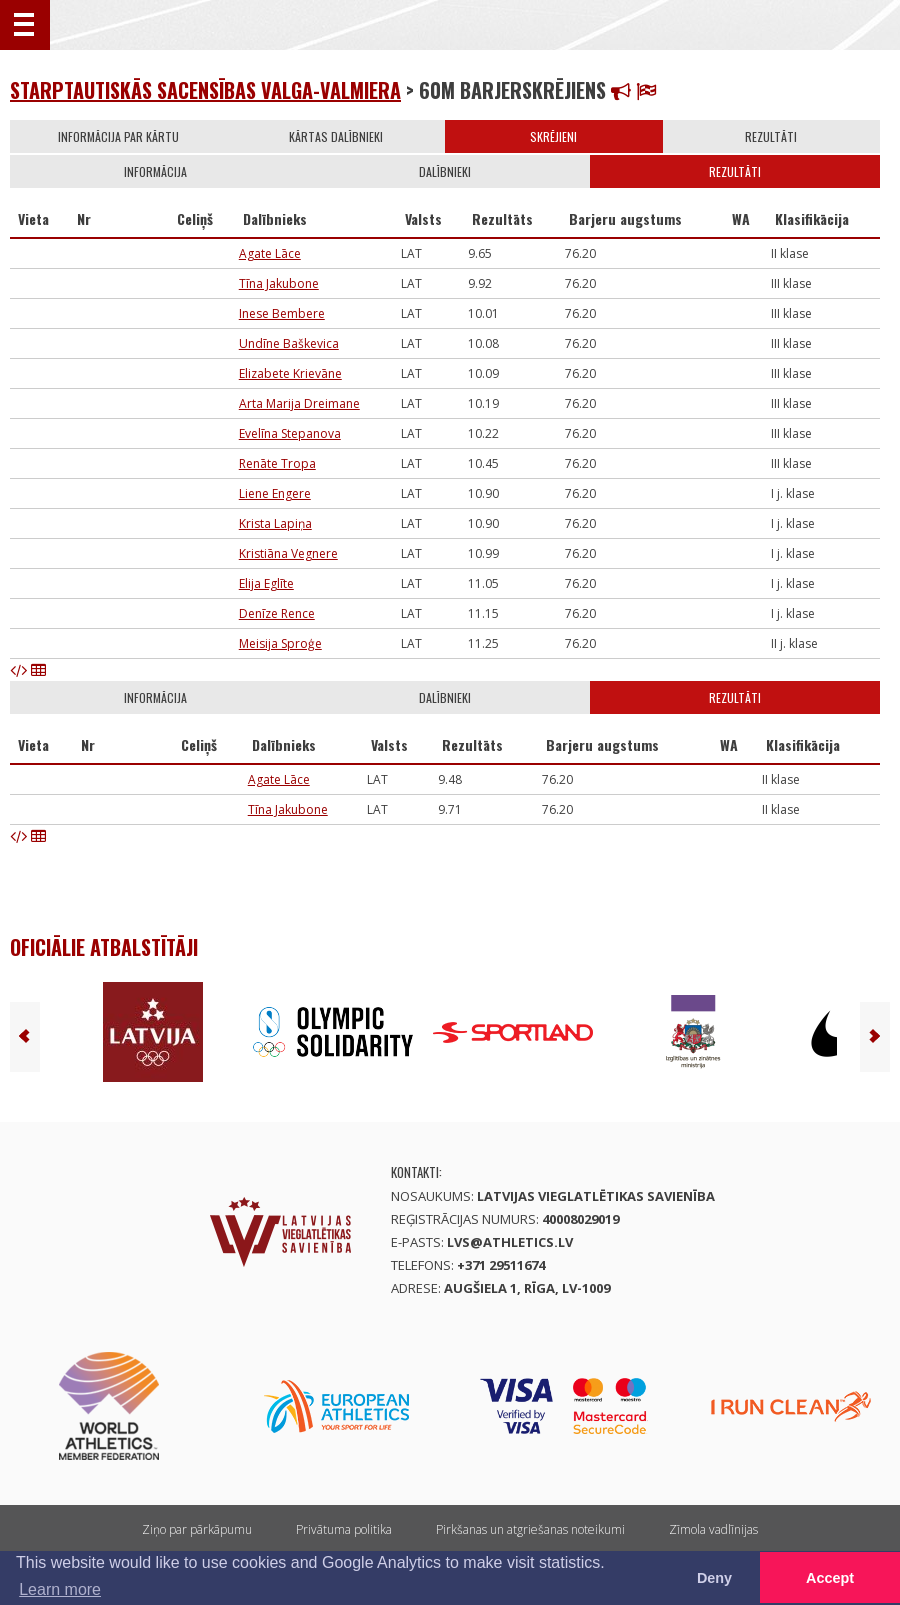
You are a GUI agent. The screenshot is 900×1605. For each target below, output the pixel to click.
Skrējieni (553, 136)
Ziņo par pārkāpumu (197, 1529)
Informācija (155, 171)
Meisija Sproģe (280, 643)
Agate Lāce (270, 253)
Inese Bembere (282, 313)
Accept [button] (830, 1578)
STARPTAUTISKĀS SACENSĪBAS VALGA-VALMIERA (205, 90)
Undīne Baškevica (289, 343)
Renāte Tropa (277, 463)
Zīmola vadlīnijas (713, 1529)
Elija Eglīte (266, 583)
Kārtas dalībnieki (336, 136)
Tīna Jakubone (279, 283)
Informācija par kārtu (118, 136)
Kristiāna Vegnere (288, 553)
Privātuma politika (344, 1529)
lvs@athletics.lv (510, 1242)
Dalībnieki (445, 171)
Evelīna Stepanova (290, 433)
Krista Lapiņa (275, 523)
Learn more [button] (60, 1589)
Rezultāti (771, 136)
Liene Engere (275, 493)
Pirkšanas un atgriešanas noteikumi (530, 1529)
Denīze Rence (277, 613)
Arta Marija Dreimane (299, 403)
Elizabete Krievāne (290, 373)
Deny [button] (714, 1578)
